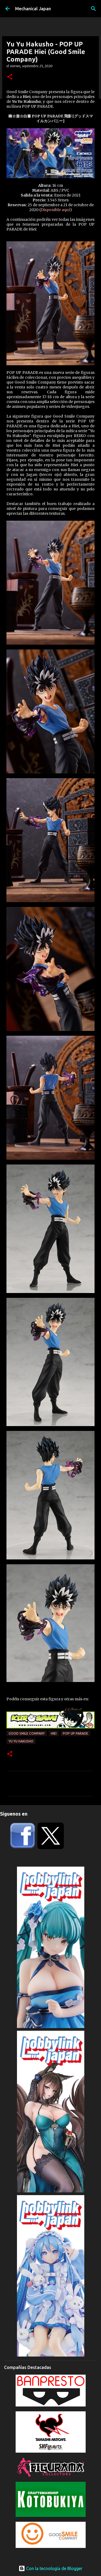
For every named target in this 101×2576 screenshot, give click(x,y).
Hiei (54, 1733)
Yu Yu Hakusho (21, 1741)
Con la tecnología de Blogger (50, 2568)
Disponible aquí (55, 209)
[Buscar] (93, 8)
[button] (9, 77)
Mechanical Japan (33, 8)
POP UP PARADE (75, 1733)
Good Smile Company (27, 1733)
